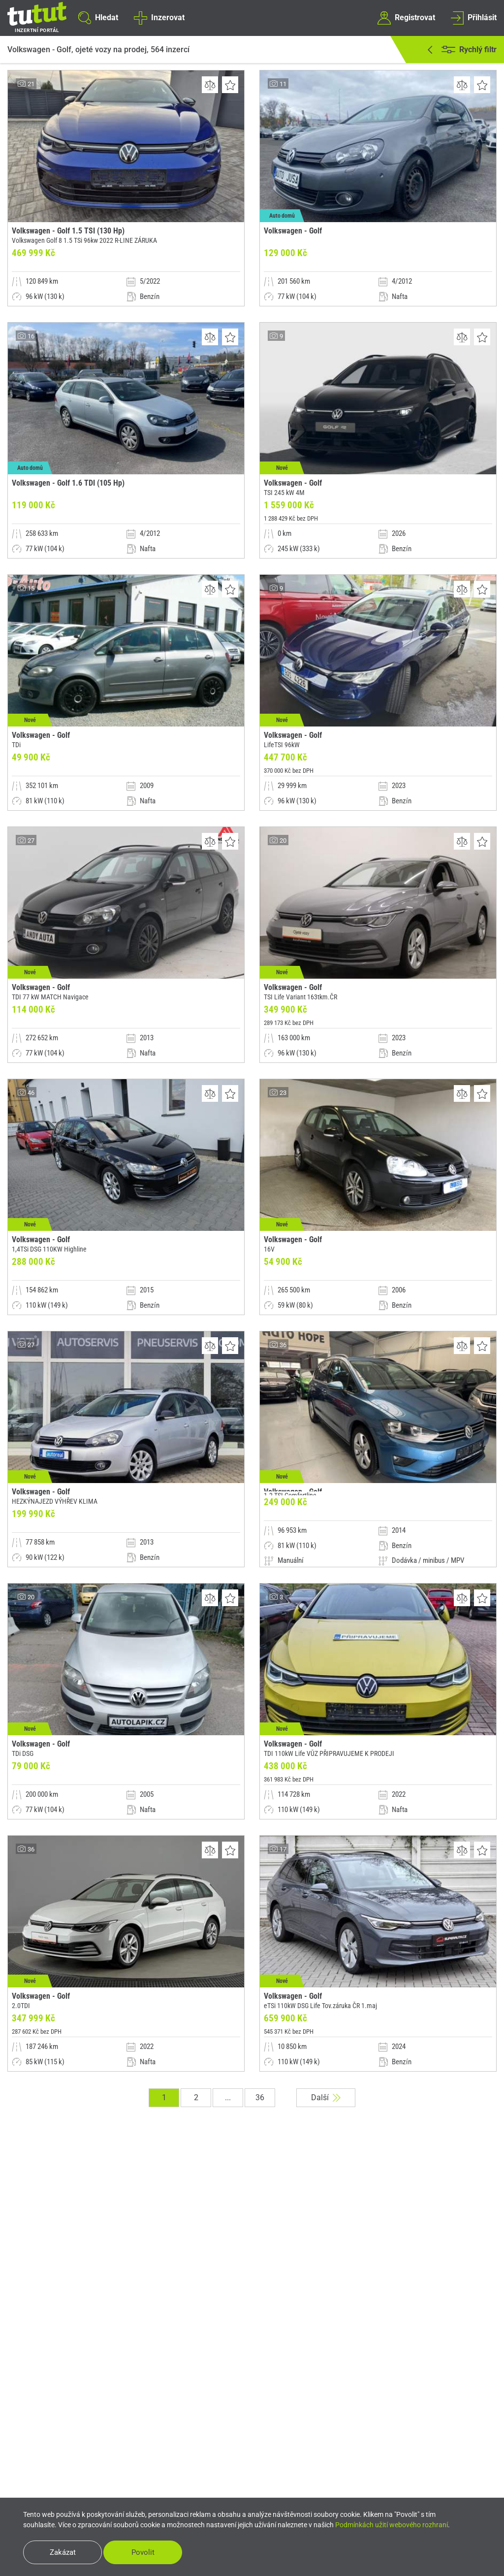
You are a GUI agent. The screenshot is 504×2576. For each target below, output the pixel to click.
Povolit (143, 2552)
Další (326, 2097)
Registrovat (406, 17)
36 (259, 2097)
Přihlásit (474, 17)
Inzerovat (159, 17)
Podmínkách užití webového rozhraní (391, 2525)
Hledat (98, 17)
